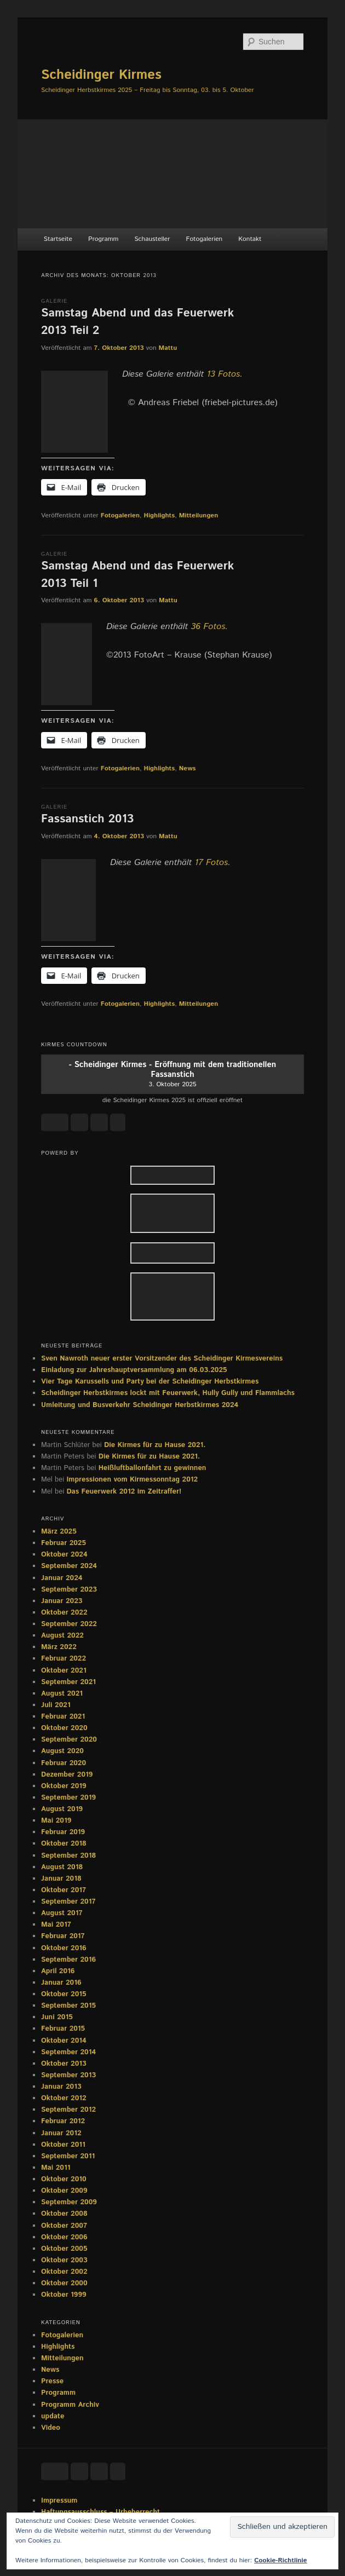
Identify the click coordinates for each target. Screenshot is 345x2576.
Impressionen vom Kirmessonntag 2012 (132, 1479)
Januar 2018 (61, 1879)
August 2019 (62, 1809)
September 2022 (69, 1624)
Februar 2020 (63, 1763)
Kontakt (249, 239)
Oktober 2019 (64, 1786)
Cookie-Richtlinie (280, 2560)
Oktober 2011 (63, 2145)
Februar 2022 (63, 1658)
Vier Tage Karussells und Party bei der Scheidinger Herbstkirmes (149, 1381)
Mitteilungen (199, 515)
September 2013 (68, 2075)
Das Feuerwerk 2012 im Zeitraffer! (123, 1491)
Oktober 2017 (63, 1890)
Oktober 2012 (64, 2098)
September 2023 (69, 1589)
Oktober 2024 (64, 1554)
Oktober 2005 (64, 2249)
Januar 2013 (61, 2087)
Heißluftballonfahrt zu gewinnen (152, 1468)
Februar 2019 (63, 1832)
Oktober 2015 (64, 1994)
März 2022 (59, 1647)
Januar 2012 (61, 2133)
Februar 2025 (63, 1543)
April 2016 (57, 1971)
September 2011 (68, 2156)
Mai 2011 (55, 2168)
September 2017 (68, 1902)
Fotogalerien (204, 239)
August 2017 (62, 1913)
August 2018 (62, 1867)
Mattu (168, 348)
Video (50, 2428)
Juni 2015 (57, 2017)
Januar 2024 (61, 1578)
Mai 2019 (56, 1821)
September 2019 (68, 1798)
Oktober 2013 (64, 2064)
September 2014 (68, 2052)
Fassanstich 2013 (87, 819)
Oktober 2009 (64, 2191)
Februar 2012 (63, 2121)
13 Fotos (223, 374)
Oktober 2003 (64, 2260)
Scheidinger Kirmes (101, 75)
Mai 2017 (56, 1925)
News (187, 768)
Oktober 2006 (64, 2237)
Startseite (58, 239)
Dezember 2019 (67, 1775)
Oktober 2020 (64, 1728)
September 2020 (69, 1739)
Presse (52, 2381)
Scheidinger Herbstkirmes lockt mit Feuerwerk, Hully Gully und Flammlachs (168, 1393)
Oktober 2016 (64, 1948)
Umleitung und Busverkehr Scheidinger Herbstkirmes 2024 (139, 1405)
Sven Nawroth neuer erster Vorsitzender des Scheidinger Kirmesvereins (162, 1358)
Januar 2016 (61, 1983)
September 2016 (68, 1960)
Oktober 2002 (64, 2272)
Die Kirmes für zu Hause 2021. (155, 1445)
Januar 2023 (61, 1601)
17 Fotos (211, 862)
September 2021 (68, 1682)
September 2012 (68, 2110)
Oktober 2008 (64, 2214)
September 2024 (69, 1566)
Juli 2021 (56, 1705)
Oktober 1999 (64, 2295)
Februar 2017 (63, 1936)
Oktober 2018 (64, 1844)
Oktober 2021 (64, 1671)
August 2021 (62, 1693)
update (52, 2416)
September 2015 (68, 2006)
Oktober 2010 (64, 2179)
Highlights (159, 515)
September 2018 (68, 1856)
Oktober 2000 (64, 2283)
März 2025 (59, 1531)
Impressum (59, 2501)
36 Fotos (208, 626)
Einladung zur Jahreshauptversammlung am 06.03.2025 (134, 1370)
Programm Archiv (70, 2405)
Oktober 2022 (64, 1612)
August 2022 (62, 1635)
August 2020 (62, 1751)
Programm (103, 239)
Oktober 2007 (64, 2226)
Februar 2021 (63, 1716)
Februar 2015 (63, 2029)
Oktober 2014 (64, 2041)
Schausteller (152, 239)
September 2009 (69, 2202)
